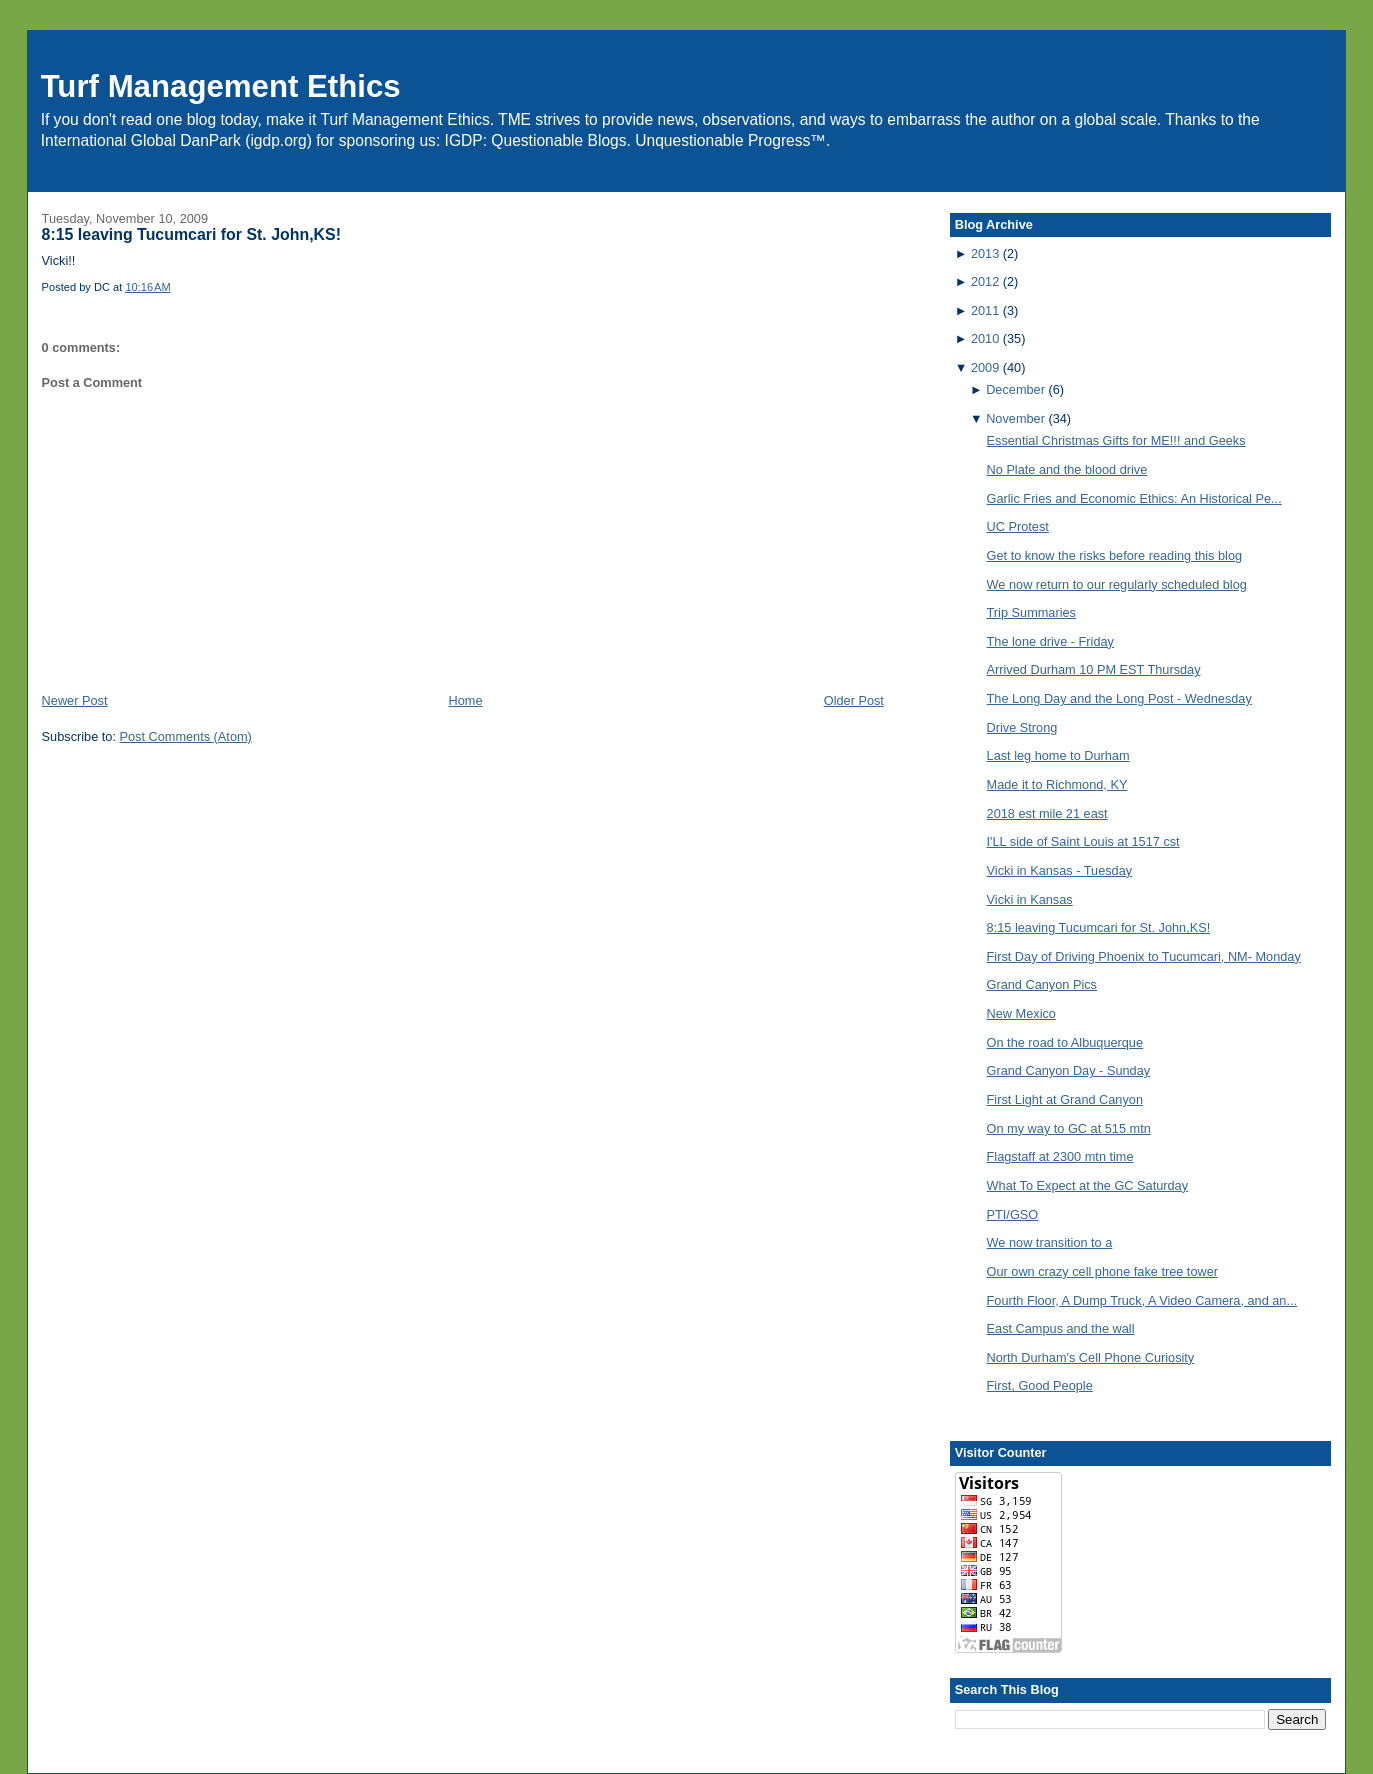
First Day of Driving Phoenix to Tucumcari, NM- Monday (1144, 956)
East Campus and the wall (1061, 1328)
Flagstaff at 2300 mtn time (1060, 1156)
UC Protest (1018, 526)
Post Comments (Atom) (185, 736)
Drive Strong (1022, 727)
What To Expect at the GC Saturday (1088, 1185)
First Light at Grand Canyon (1065, 1099)
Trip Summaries (1031, 612)
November (1015, 418)
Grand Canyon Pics (1042, 984)
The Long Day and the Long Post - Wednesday (1119, 698)
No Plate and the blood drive (1067, 469)
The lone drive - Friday (1050, 641)
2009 (985, 367)
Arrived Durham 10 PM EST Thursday (1094, 669)
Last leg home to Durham (1058, 755)
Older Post (854, 700)
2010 (985, 338)
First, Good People (1040, 1385)
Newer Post (75, 700)
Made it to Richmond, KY (1057, 784)
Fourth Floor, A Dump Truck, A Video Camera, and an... (1142, 1300)
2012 (985, 281)
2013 (985, 253)
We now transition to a (1050, 1242)
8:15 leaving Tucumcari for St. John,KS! (191, 234)
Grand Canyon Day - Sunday (1069, 1070)
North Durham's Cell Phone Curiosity (1091, 1357)
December (1015, 389)
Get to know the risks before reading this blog (1115, 555)
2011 (985, 310)
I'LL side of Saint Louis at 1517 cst (1083, 841)
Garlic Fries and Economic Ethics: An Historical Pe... (1134, 498)
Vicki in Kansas (1030, 899)
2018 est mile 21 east (1047, 813)
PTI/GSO (1013, 1214)
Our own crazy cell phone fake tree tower (1102, 1271)
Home (466, 700)
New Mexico (1021, 1013)
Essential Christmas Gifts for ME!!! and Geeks (1116, 440)
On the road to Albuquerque (1065, 1042)
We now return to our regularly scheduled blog (1117, 584)
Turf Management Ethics (221, 86)
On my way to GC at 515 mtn (1069, 1128)
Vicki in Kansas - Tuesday (1060, 870)
